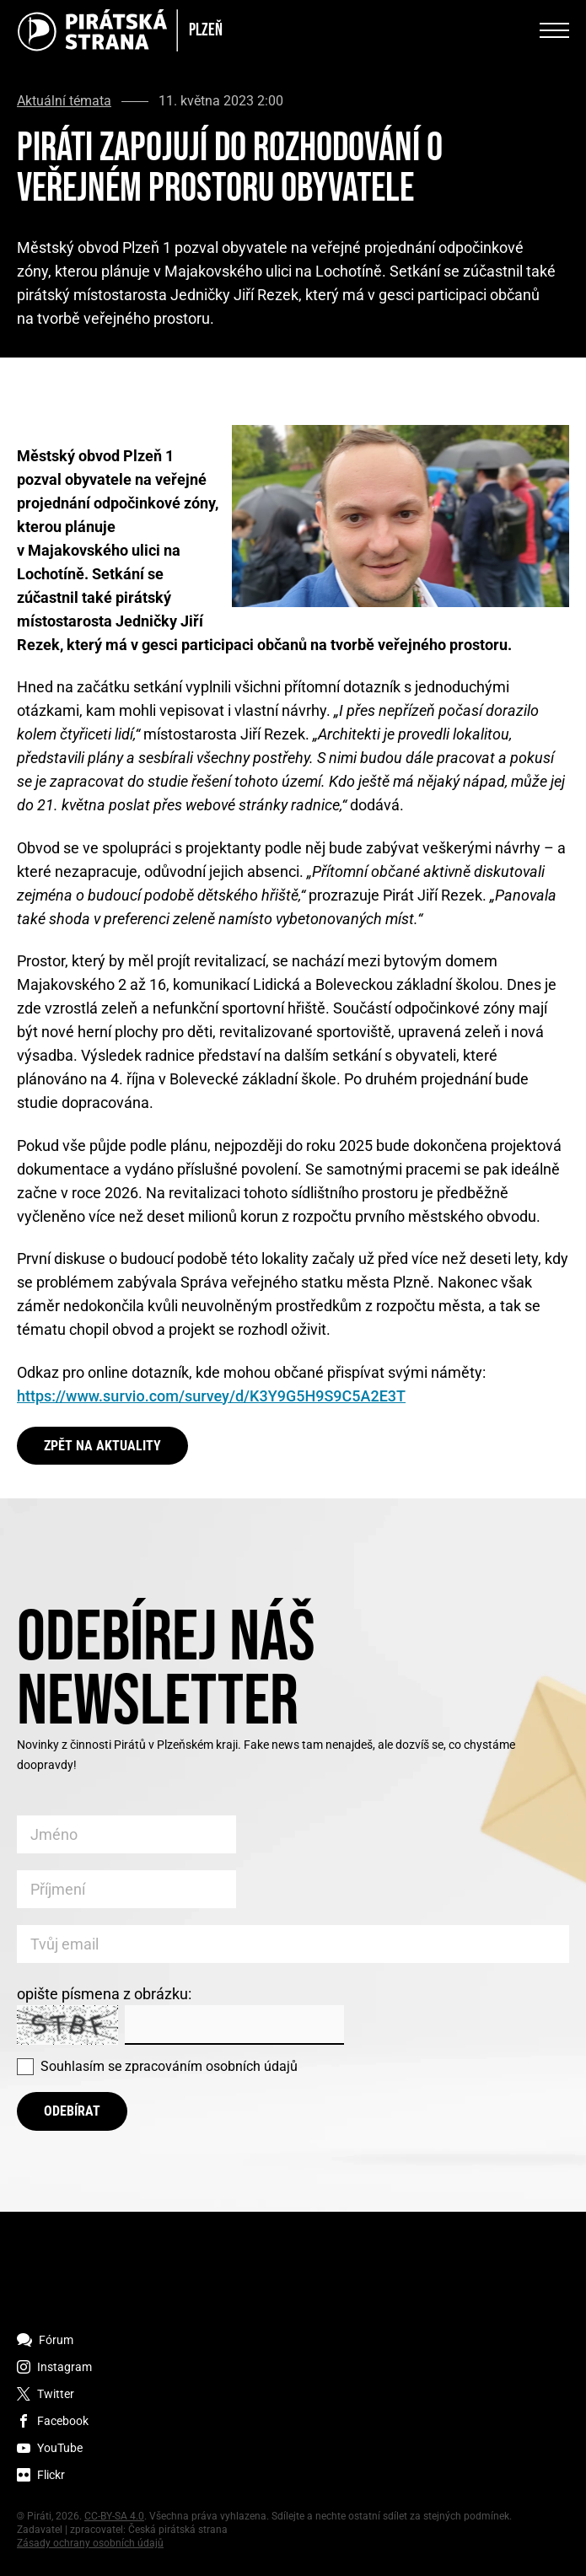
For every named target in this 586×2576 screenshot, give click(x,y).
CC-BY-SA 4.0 (114, 2516)
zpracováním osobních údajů (211, 2066)
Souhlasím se (169, 2066)
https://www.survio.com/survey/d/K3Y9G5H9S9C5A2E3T (211, 1396)
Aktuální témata (64, 101)
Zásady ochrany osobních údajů (90, 2543)
